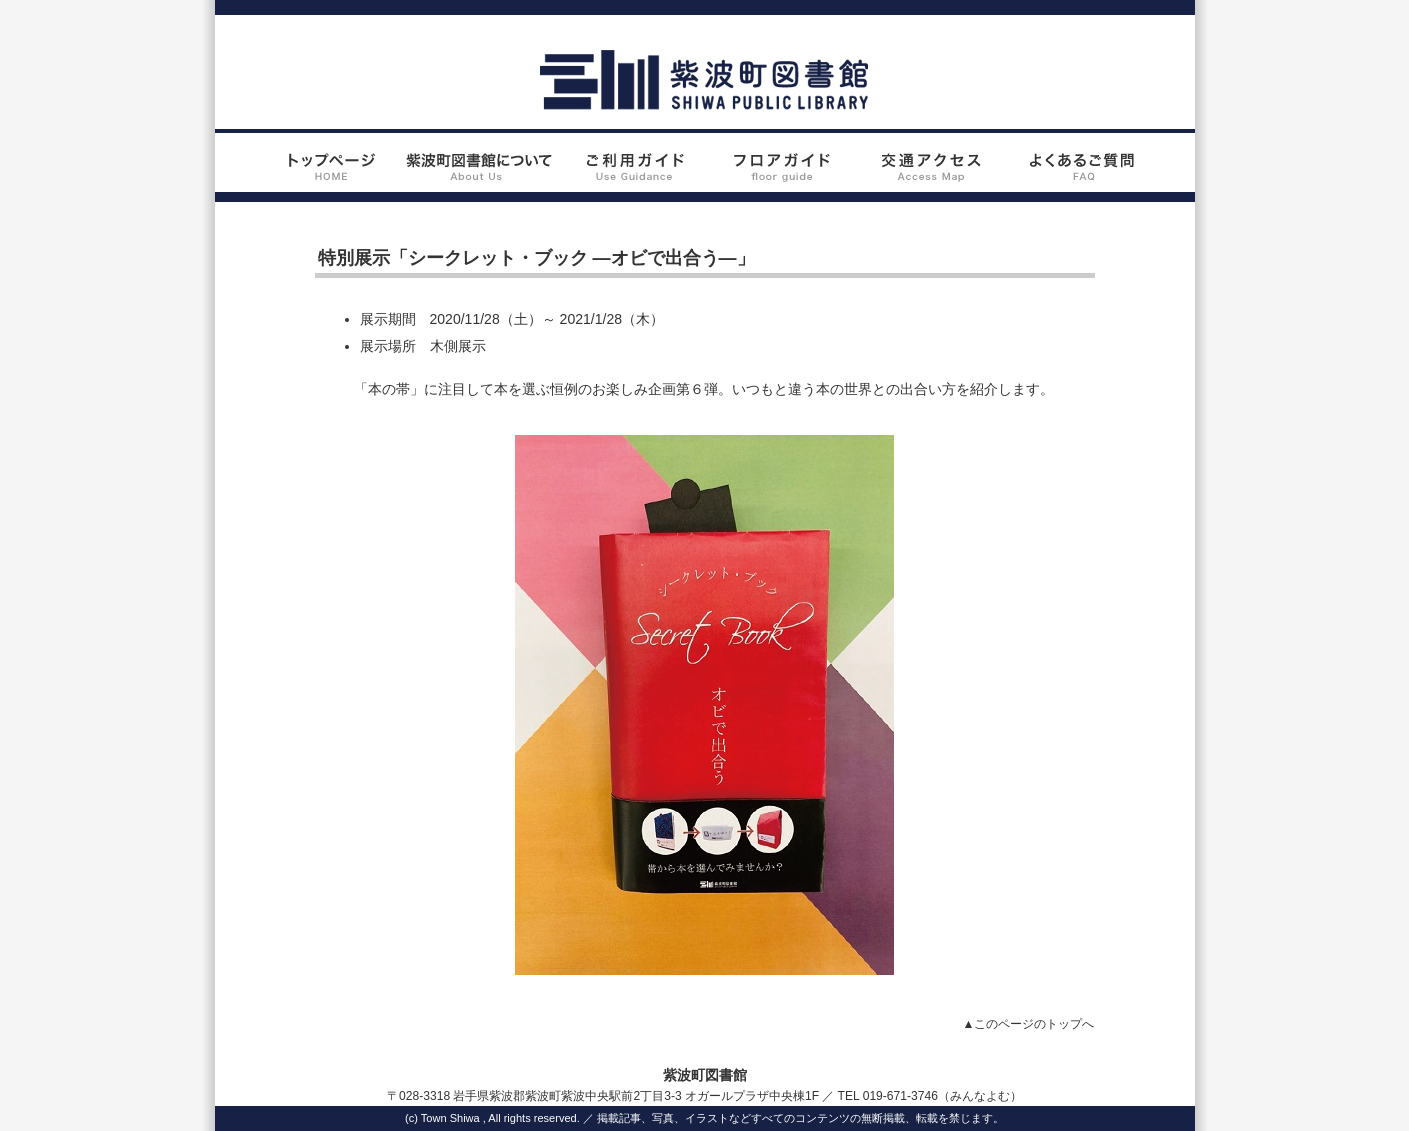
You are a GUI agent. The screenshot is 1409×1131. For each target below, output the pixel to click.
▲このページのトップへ (1029, 1024)
